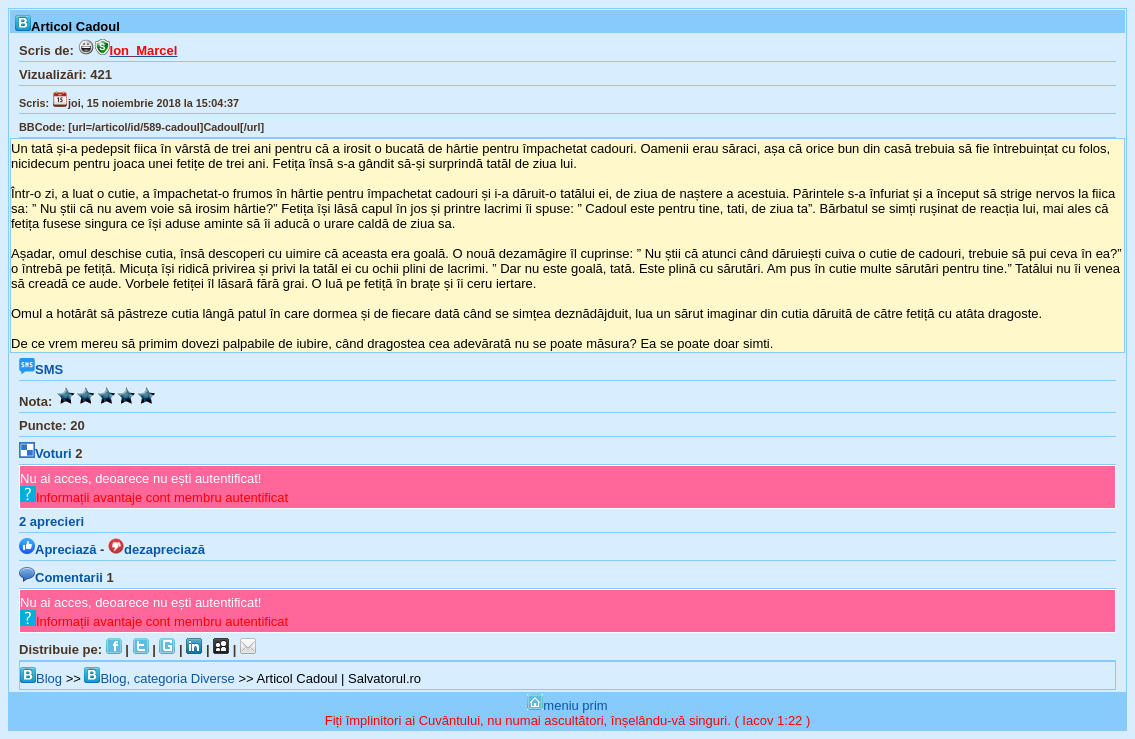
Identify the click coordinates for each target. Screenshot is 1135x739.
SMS (41, 369)
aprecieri (51, 521)
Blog (41, 678)
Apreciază (57, 549)
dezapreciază (156, 549)
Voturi (45, 453)
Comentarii (61, 577)
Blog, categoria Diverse (159, 678)
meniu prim (567, 705)
